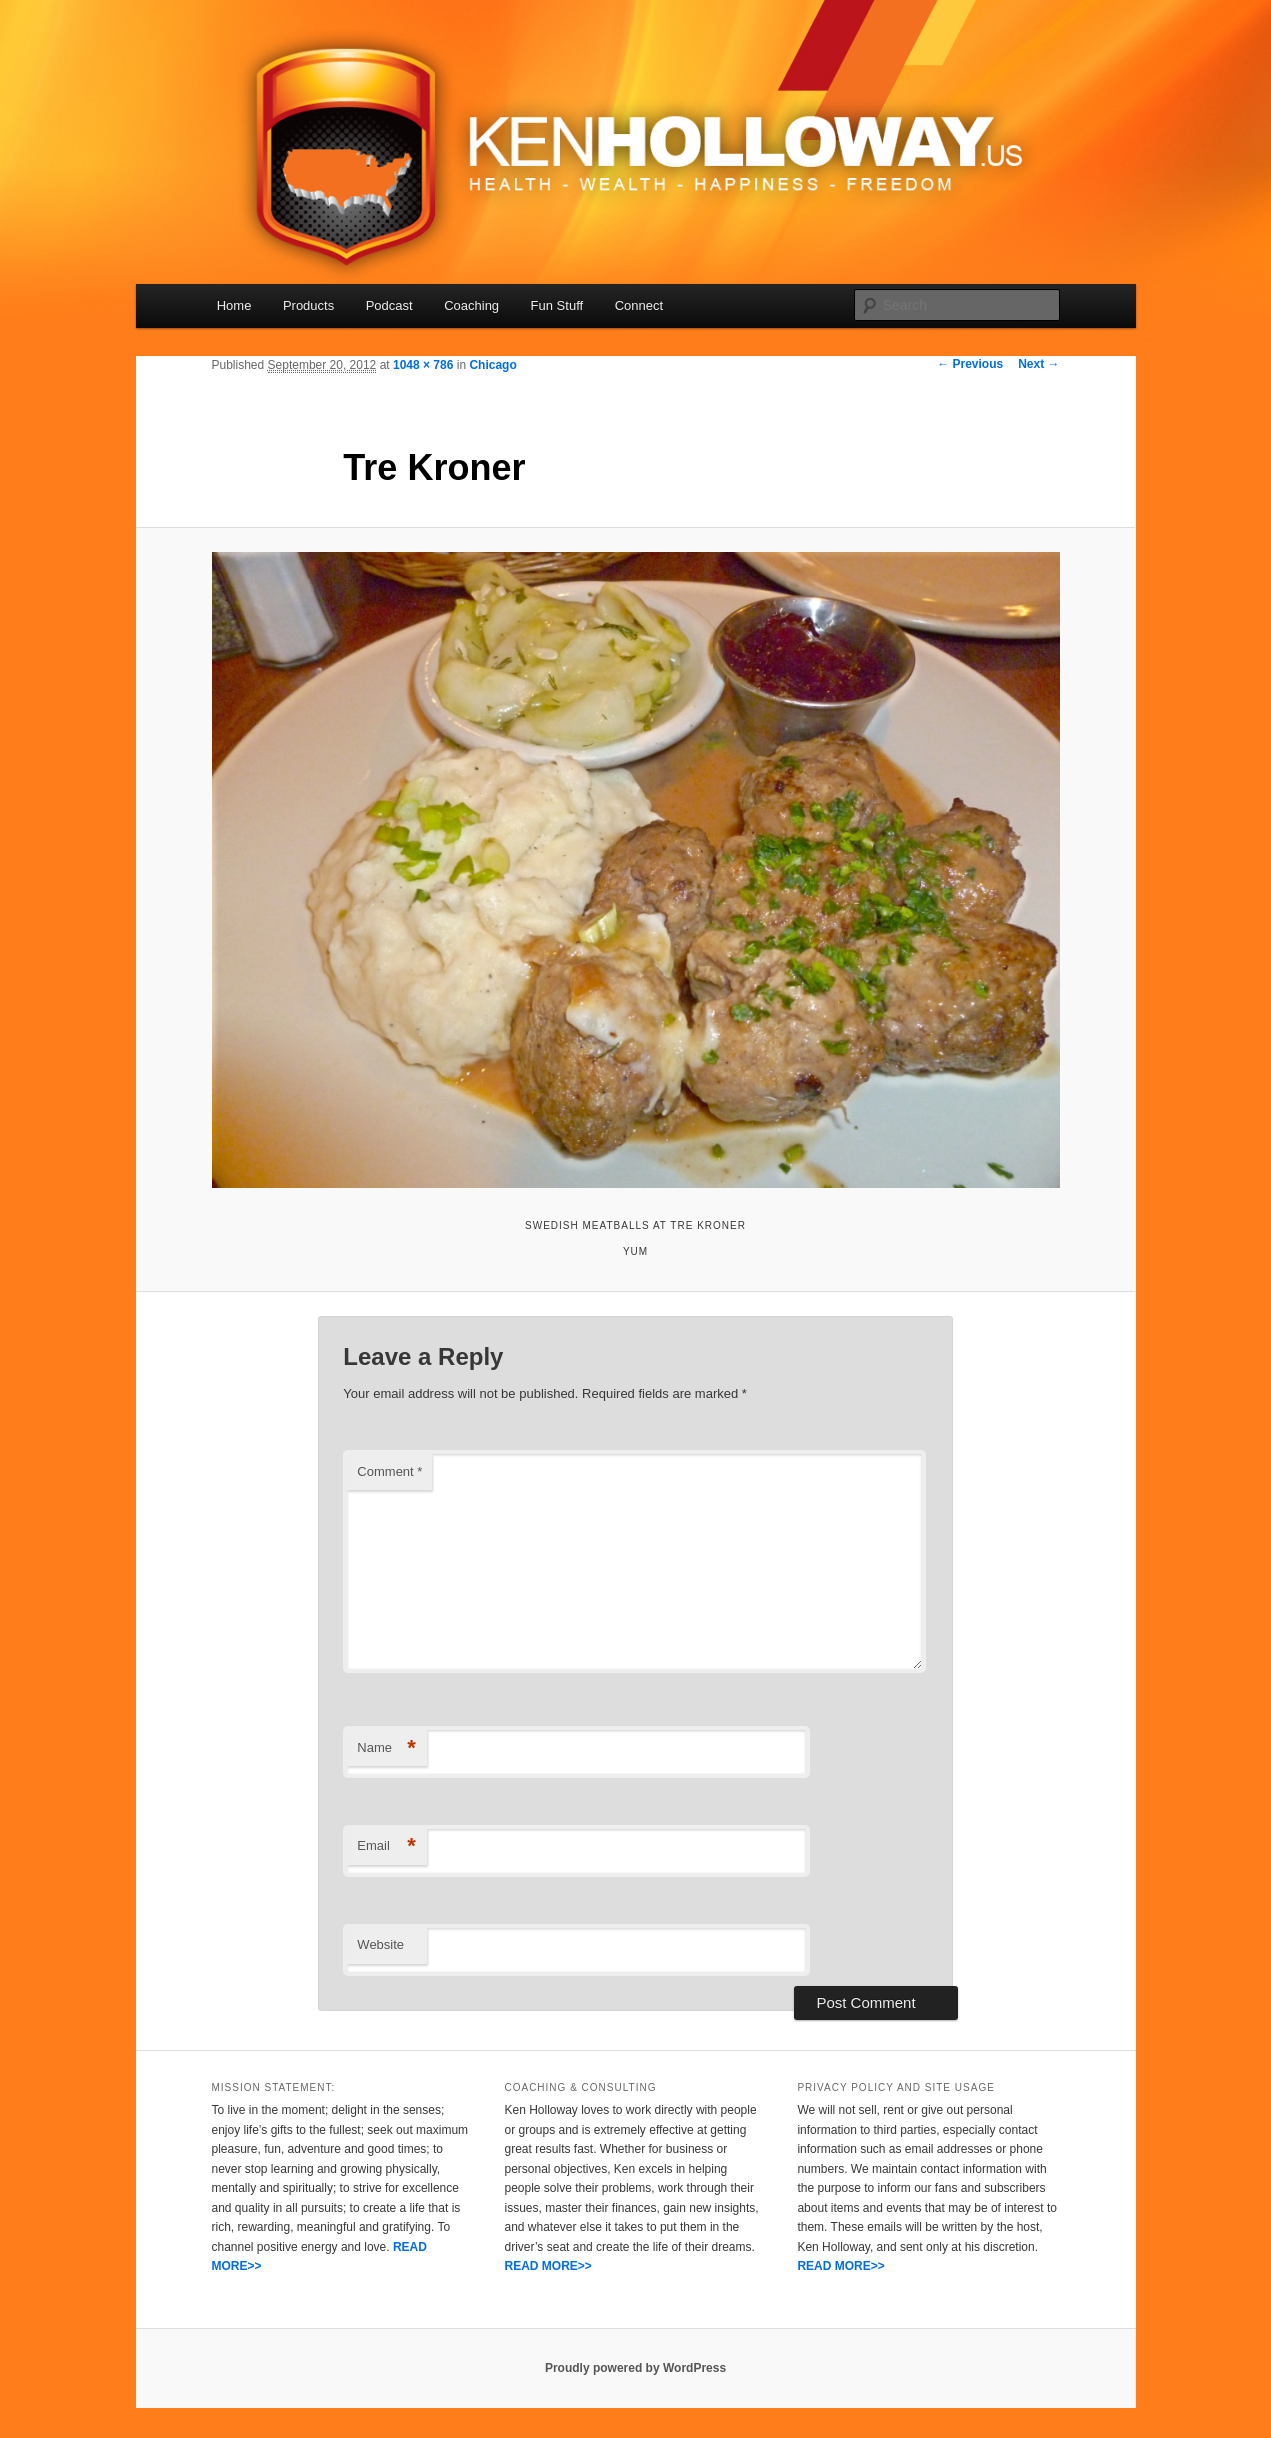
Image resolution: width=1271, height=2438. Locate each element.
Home (234, 305)
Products (308, 305)
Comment (389, 1471)
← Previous (970, 364)
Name (386, 1748)
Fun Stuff (557, 305)
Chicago (492, 365)
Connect (639, 305)
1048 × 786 (423, 365)
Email (386, 1846)
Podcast (389, 305)
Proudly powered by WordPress (635, 2368)
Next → (1038, 364)
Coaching (471, 305)
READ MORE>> (547, 2266)
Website (380, 1944)
